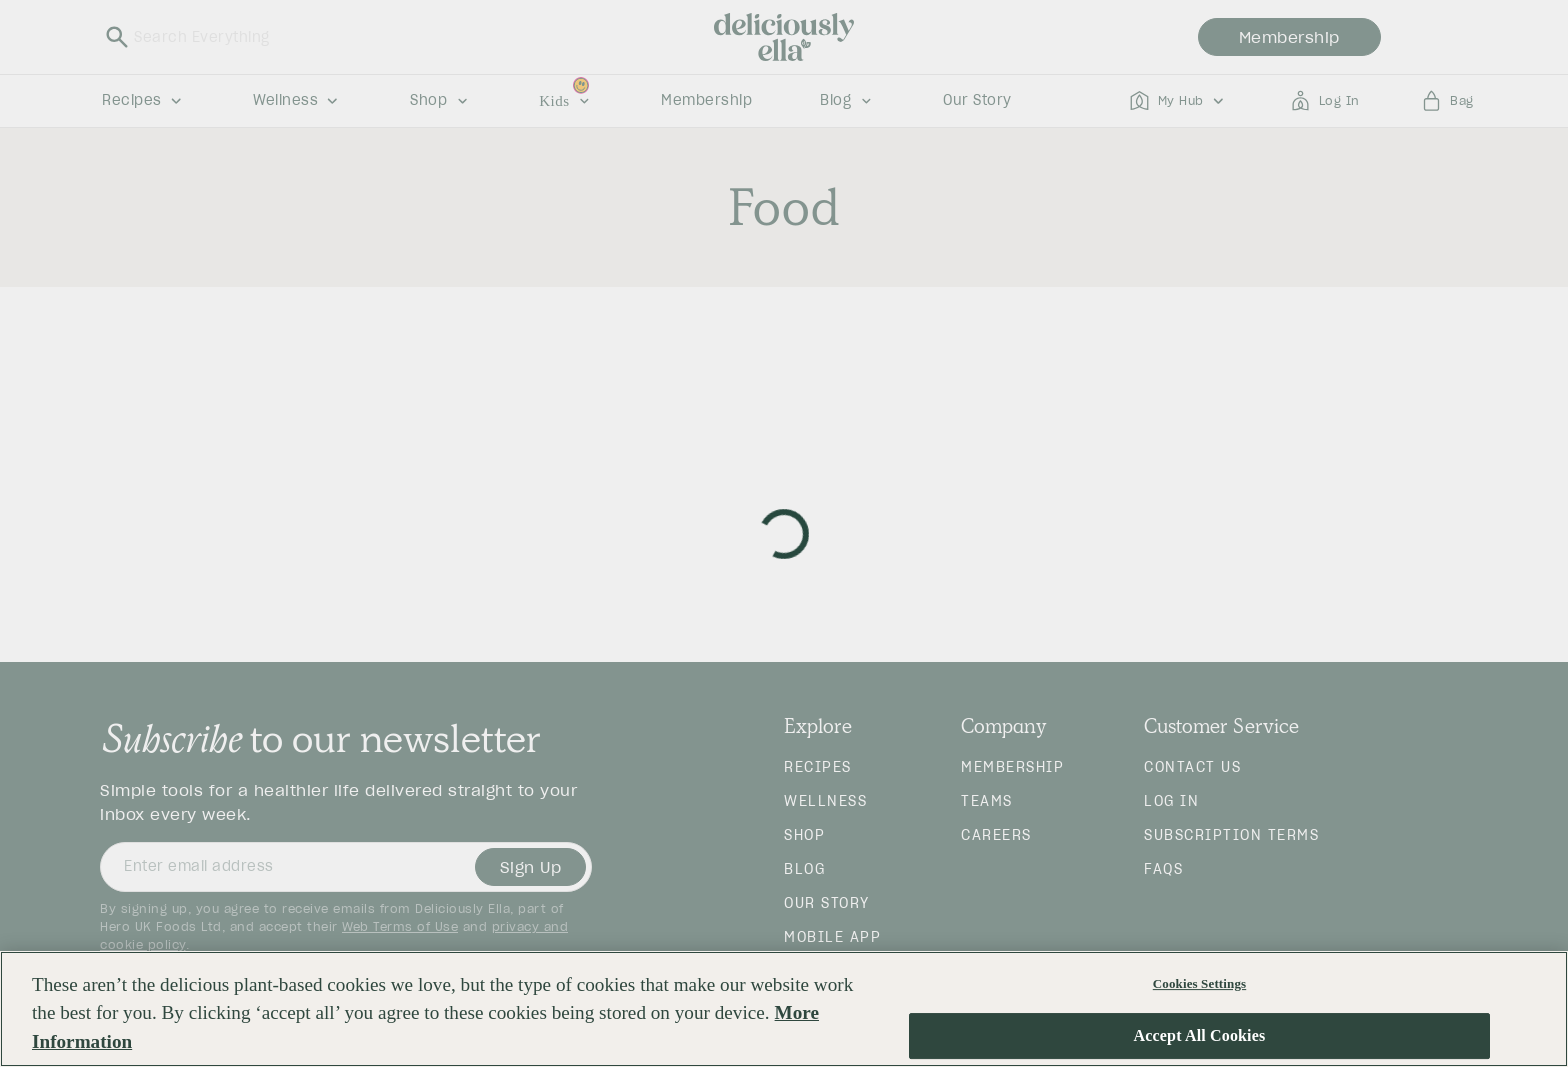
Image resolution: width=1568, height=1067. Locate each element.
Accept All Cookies (1200, 1036)
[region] (784, 1009)
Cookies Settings (1199, 983)
